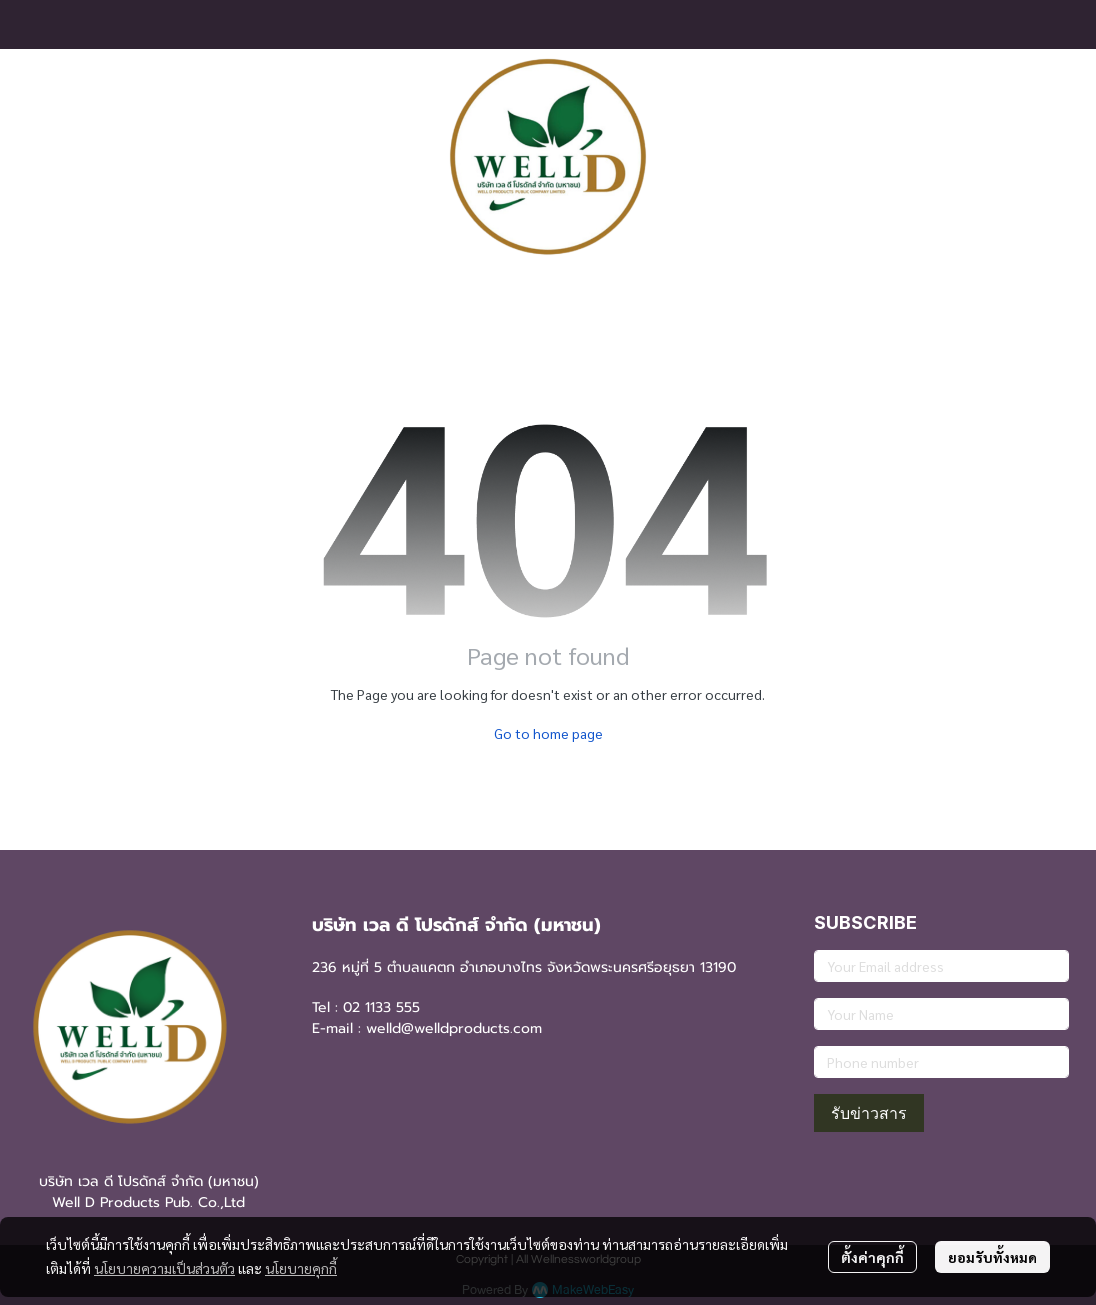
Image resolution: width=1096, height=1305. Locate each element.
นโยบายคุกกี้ (301, 1268)
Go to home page (548, 733)
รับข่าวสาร (869, 1113)
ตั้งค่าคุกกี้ (872, 1257)
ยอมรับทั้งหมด (992, 1257)
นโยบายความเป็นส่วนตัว (164, 1268)
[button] (1053, 157)
